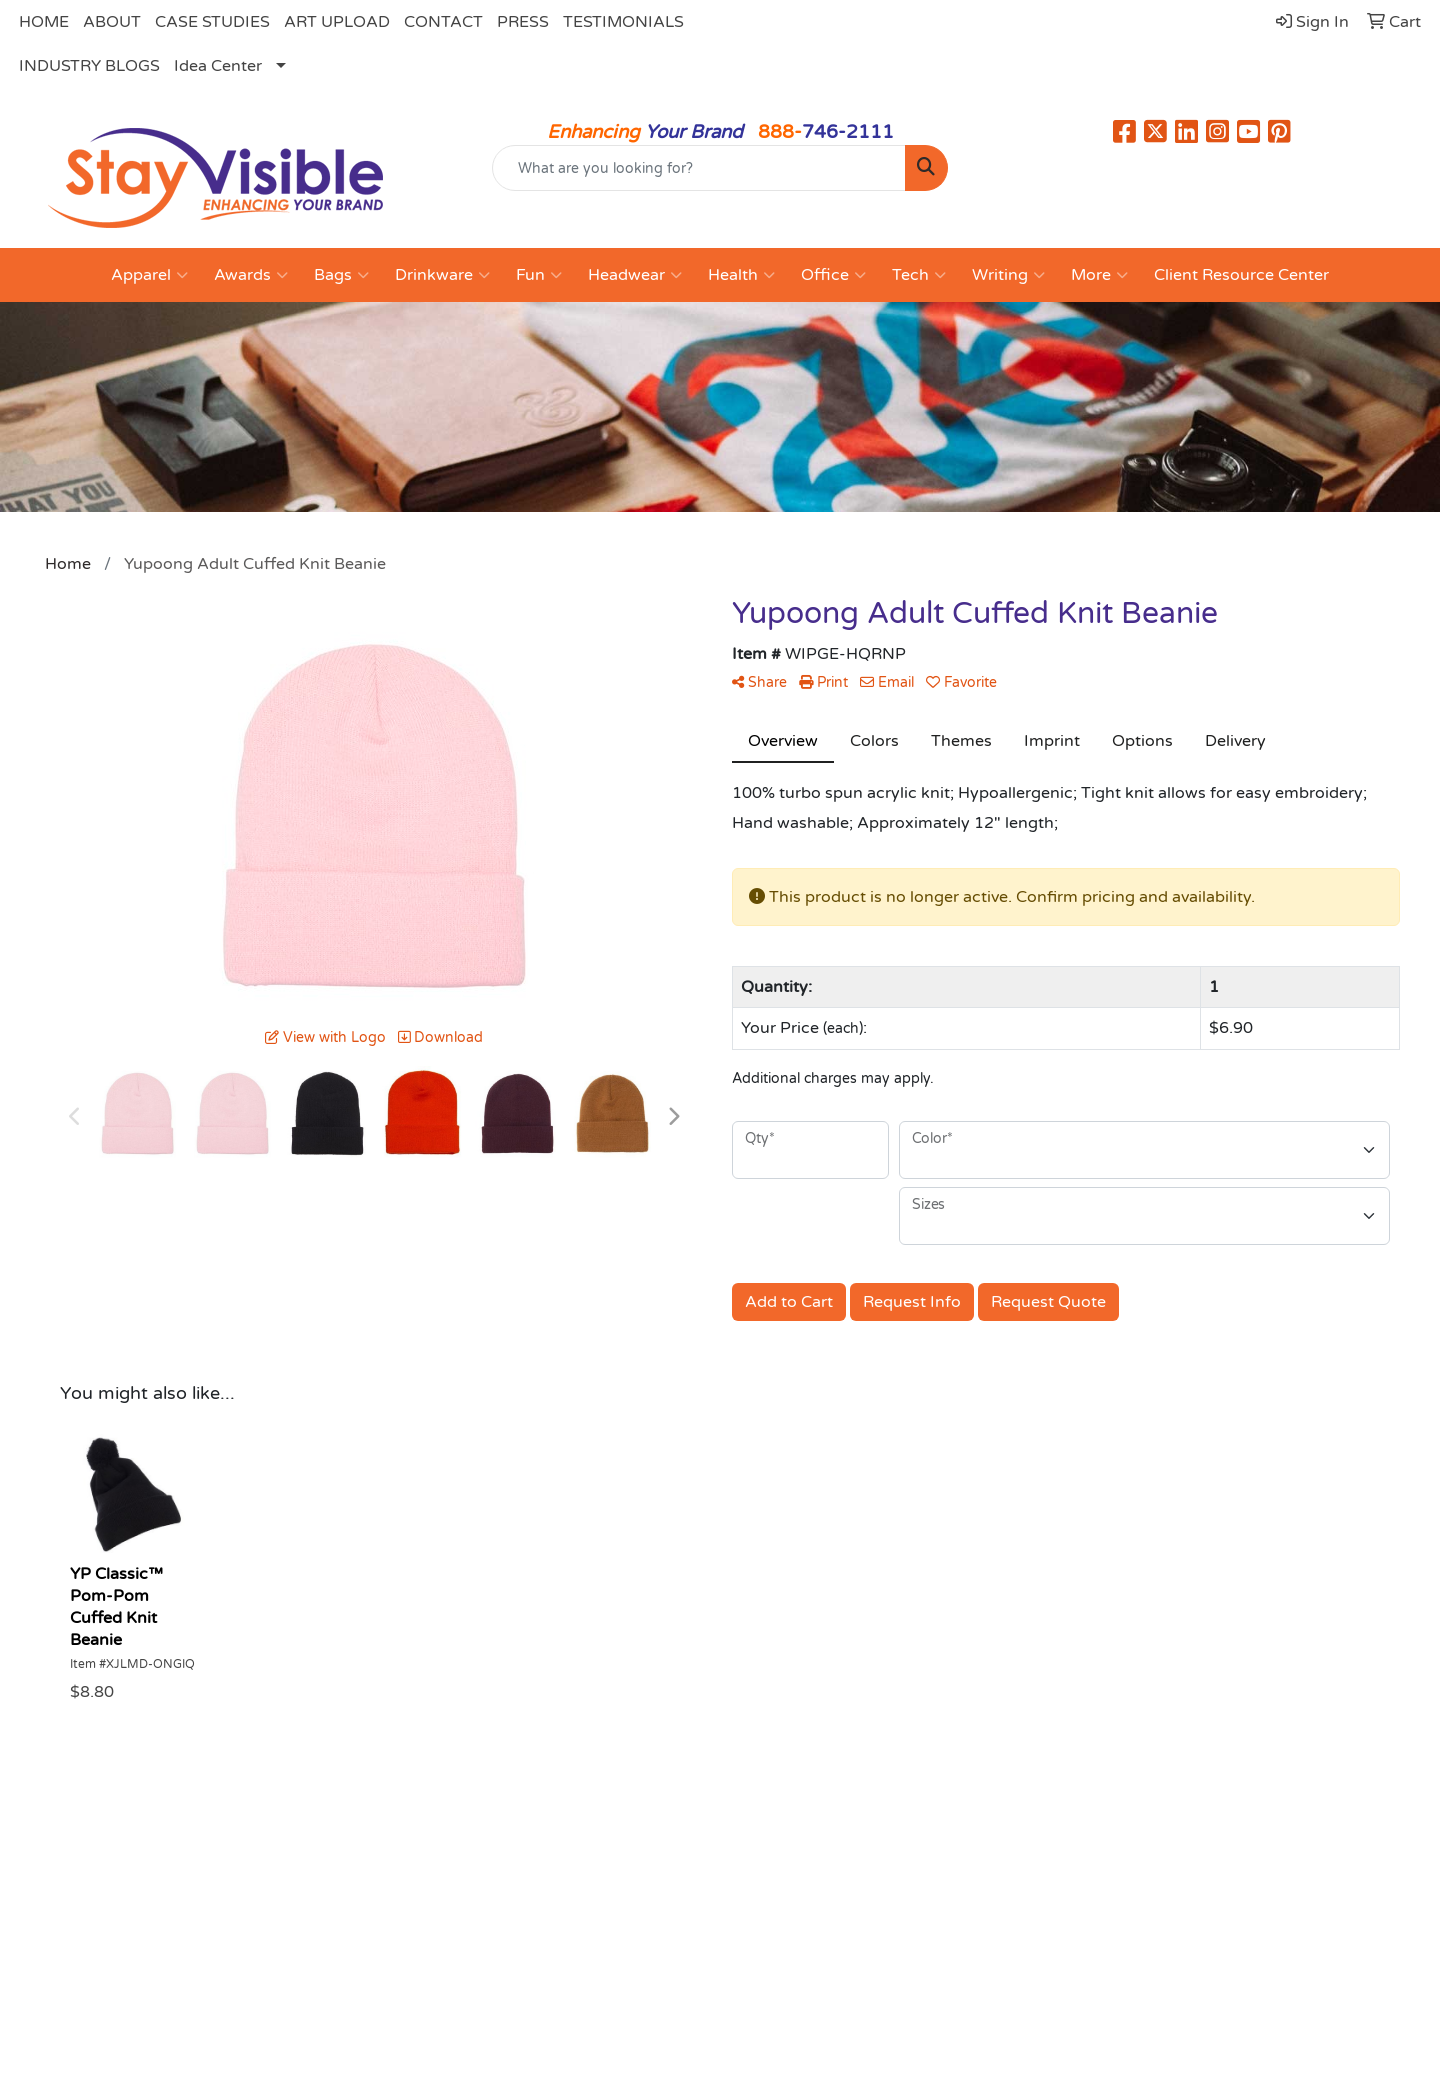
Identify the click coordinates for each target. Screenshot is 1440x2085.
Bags (341, 275)
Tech (919, 275)
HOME (44, 22)
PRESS (523, 22)
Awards (251, 275)
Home (95, 1865)
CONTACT (443, 22)
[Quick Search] (699, 168)
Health (741, 275)
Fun (539, 275)
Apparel (149, 275)
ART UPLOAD (337, 22)
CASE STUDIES (212, 22)
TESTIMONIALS (623, 22)
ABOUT (112, 22)
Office (833, 275)
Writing (1008, 275)
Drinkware (442, 275)
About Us (328, 1865)
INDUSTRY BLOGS (89, 66)
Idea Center (218, 66)
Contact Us (554, 1865)
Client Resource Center (1241, 275)
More (1099, 275)
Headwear (635, 275)
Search (758, 1865)
